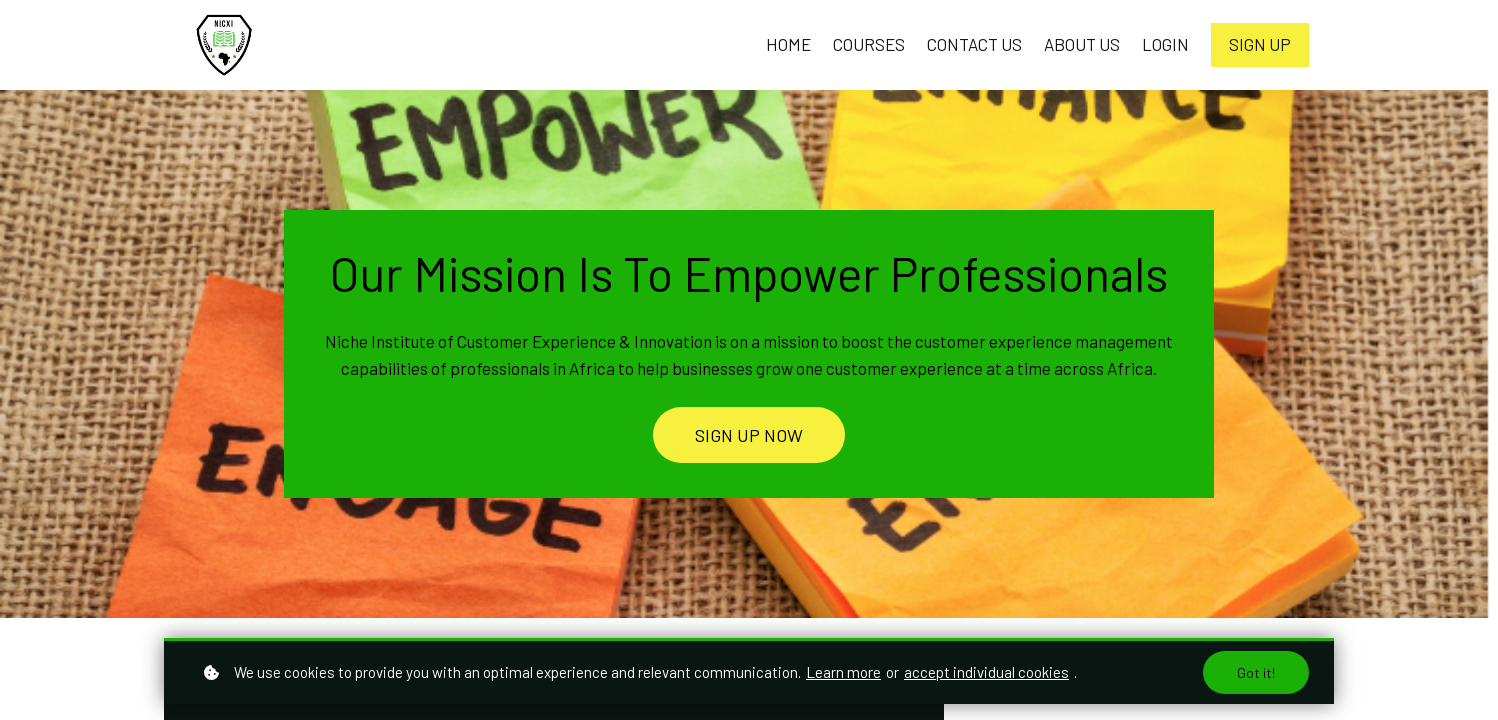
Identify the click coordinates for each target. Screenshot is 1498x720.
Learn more (843, 672)
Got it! (1256, 672)
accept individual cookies (986, 672)
